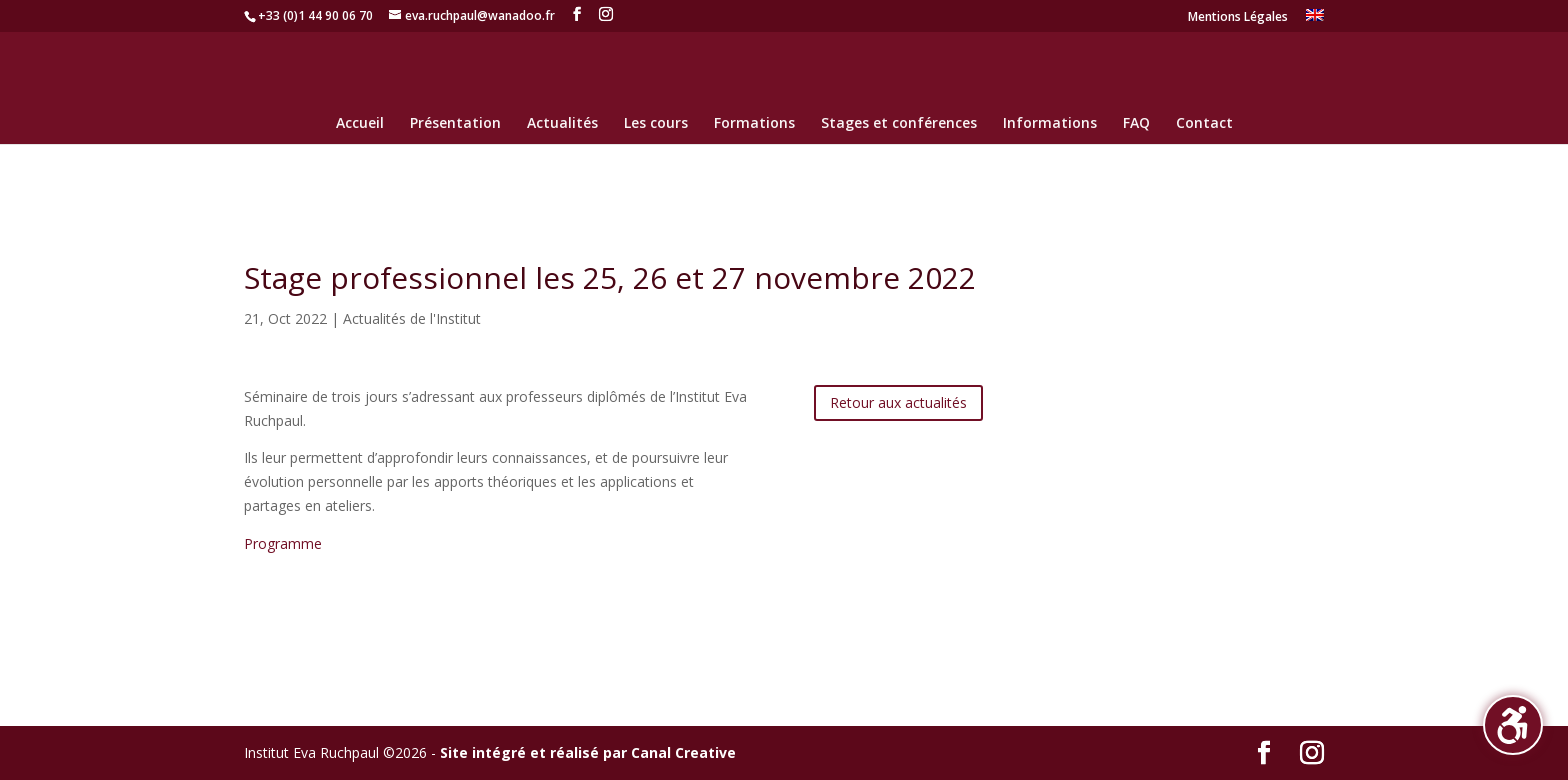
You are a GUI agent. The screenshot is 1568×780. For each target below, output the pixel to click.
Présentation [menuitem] (455, 123)
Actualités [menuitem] (562, 123)
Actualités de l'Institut (412, 318)
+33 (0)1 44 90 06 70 (315, 15)
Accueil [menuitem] (360, 123)
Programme (283, 543)
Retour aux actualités (898, 402)
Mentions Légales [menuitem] (1238, 18)
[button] (1513, 725)
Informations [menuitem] (1050, 123)
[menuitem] (1315, 20)
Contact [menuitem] (1204, 123)
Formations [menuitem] (754, 123)
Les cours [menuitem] (656, 123)
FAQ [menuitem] (1136, 123)
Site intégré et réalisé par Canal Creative (588, 752)
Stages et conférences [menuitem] (899, 123)
